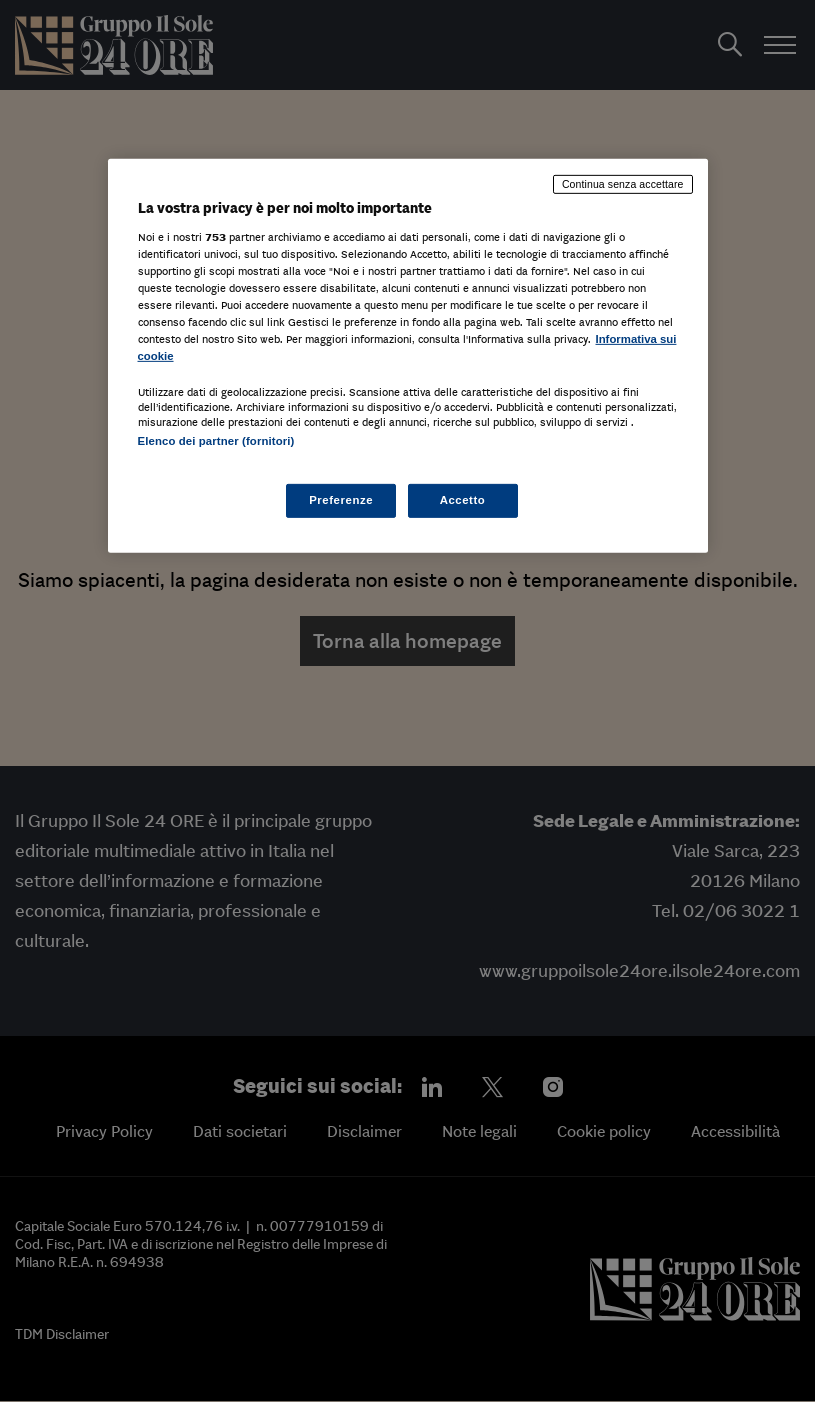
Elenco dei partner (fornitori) (216, 441)
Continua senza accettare (623, 184)
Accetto (463, 500)
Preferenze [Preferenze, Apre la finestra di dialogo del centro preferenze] (341, 500)
